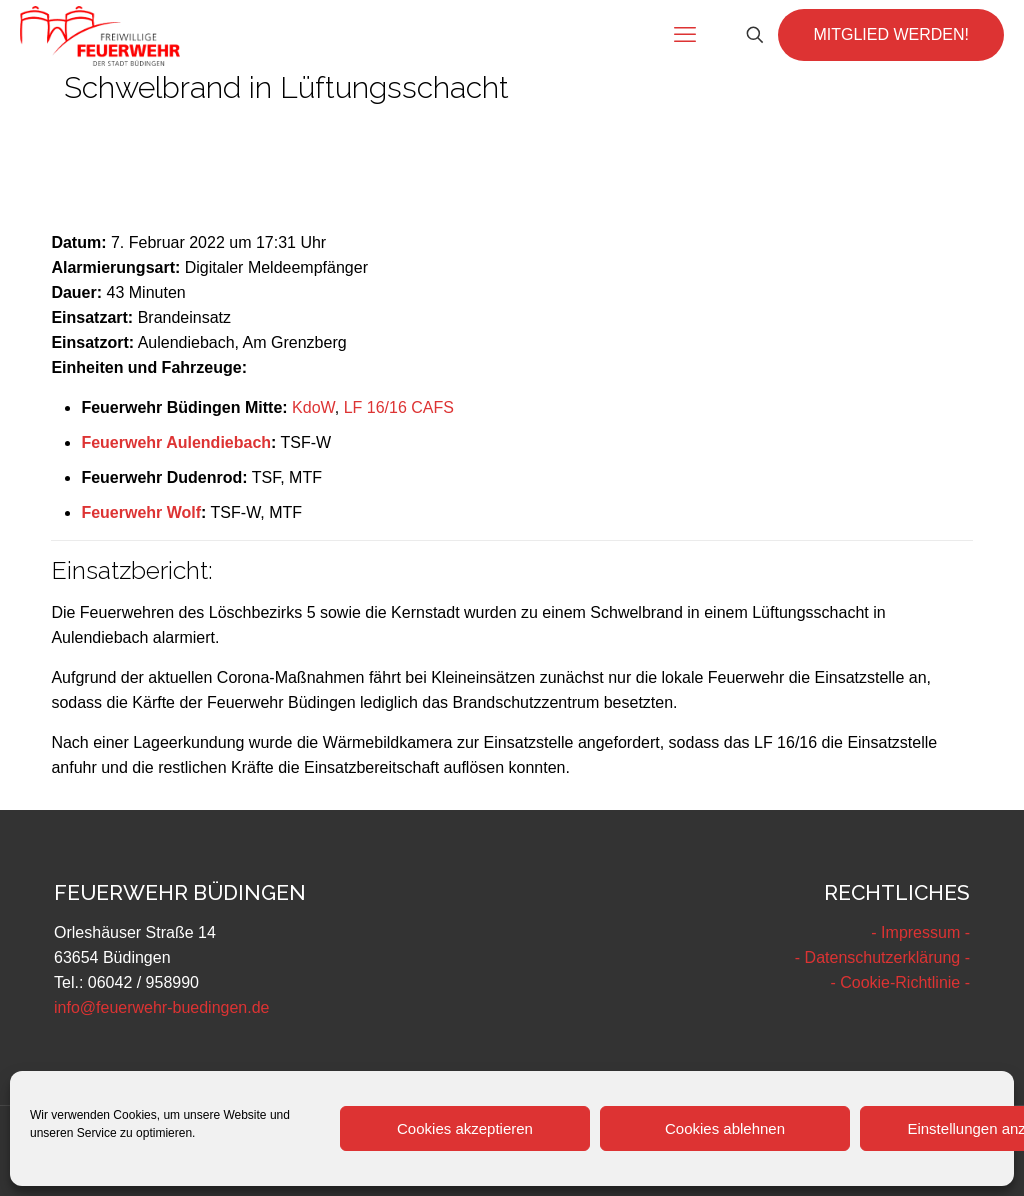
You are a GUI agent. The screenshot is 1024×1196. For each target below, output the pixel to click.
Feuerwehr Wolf (141, 512)
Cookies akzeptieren (465, 1128)
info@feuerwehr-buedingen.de (162, 1007)
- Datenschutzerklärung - (882, 957)
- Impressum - (920, 932)
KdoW (313, 407)
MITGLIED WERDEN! (891, 34)
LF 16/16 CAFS (399, 407)
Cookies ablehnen (725, 1128)
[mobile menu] (685, 35)
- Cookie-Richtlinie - (900, 982)
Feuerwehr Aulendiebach (176, 442)
